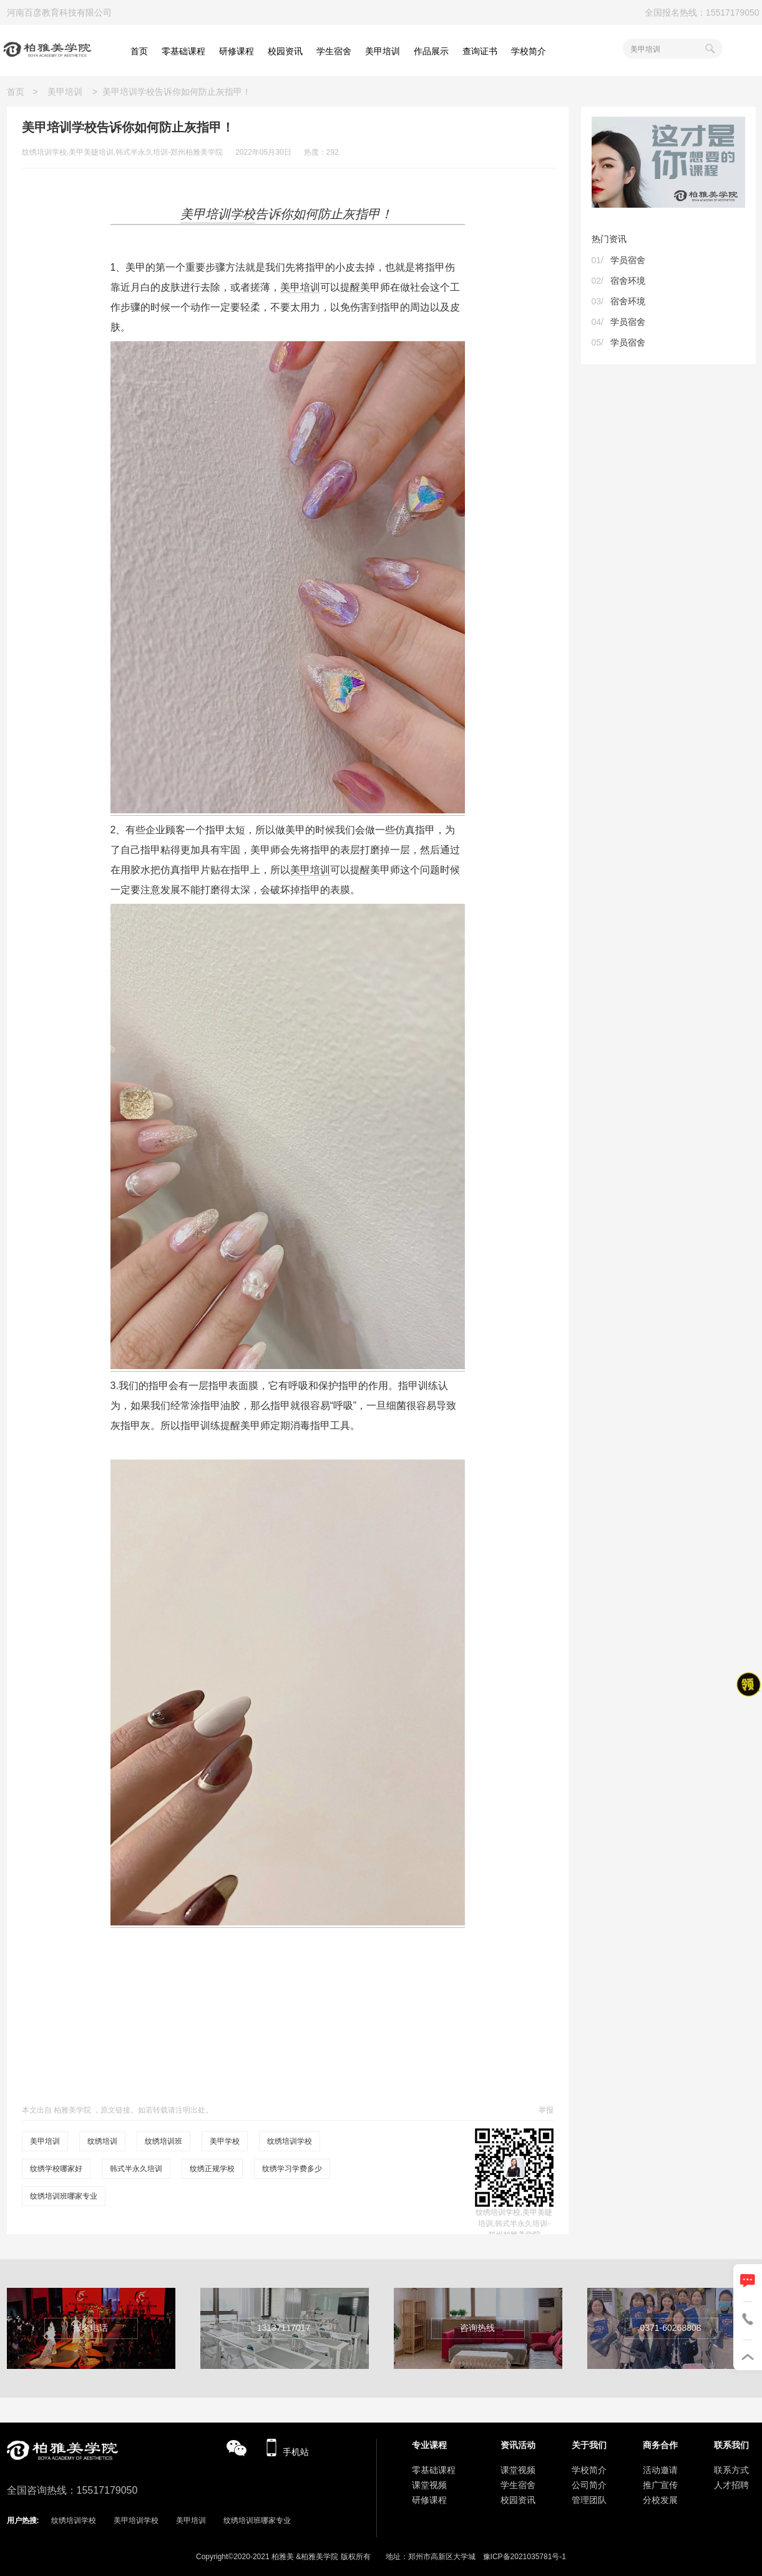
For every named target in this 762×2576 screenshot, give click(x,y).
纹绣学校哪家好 (56, 2168)
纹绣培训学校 (289, 2141)
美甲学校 (225, 2141)
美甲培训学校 (136, 2520)
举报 (546, 2110)
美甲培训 (64, 92)
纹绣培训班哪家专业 (63, 2196)
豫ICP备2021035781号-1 (524, 2556)
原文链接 (115, 2110)
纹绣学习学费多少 (292, 2168)
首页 (20, 92)
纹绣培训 (102, 2141)
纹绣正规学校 (212, 2168)
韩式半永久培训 (136, 2168)
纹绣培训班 (163, 2141)
